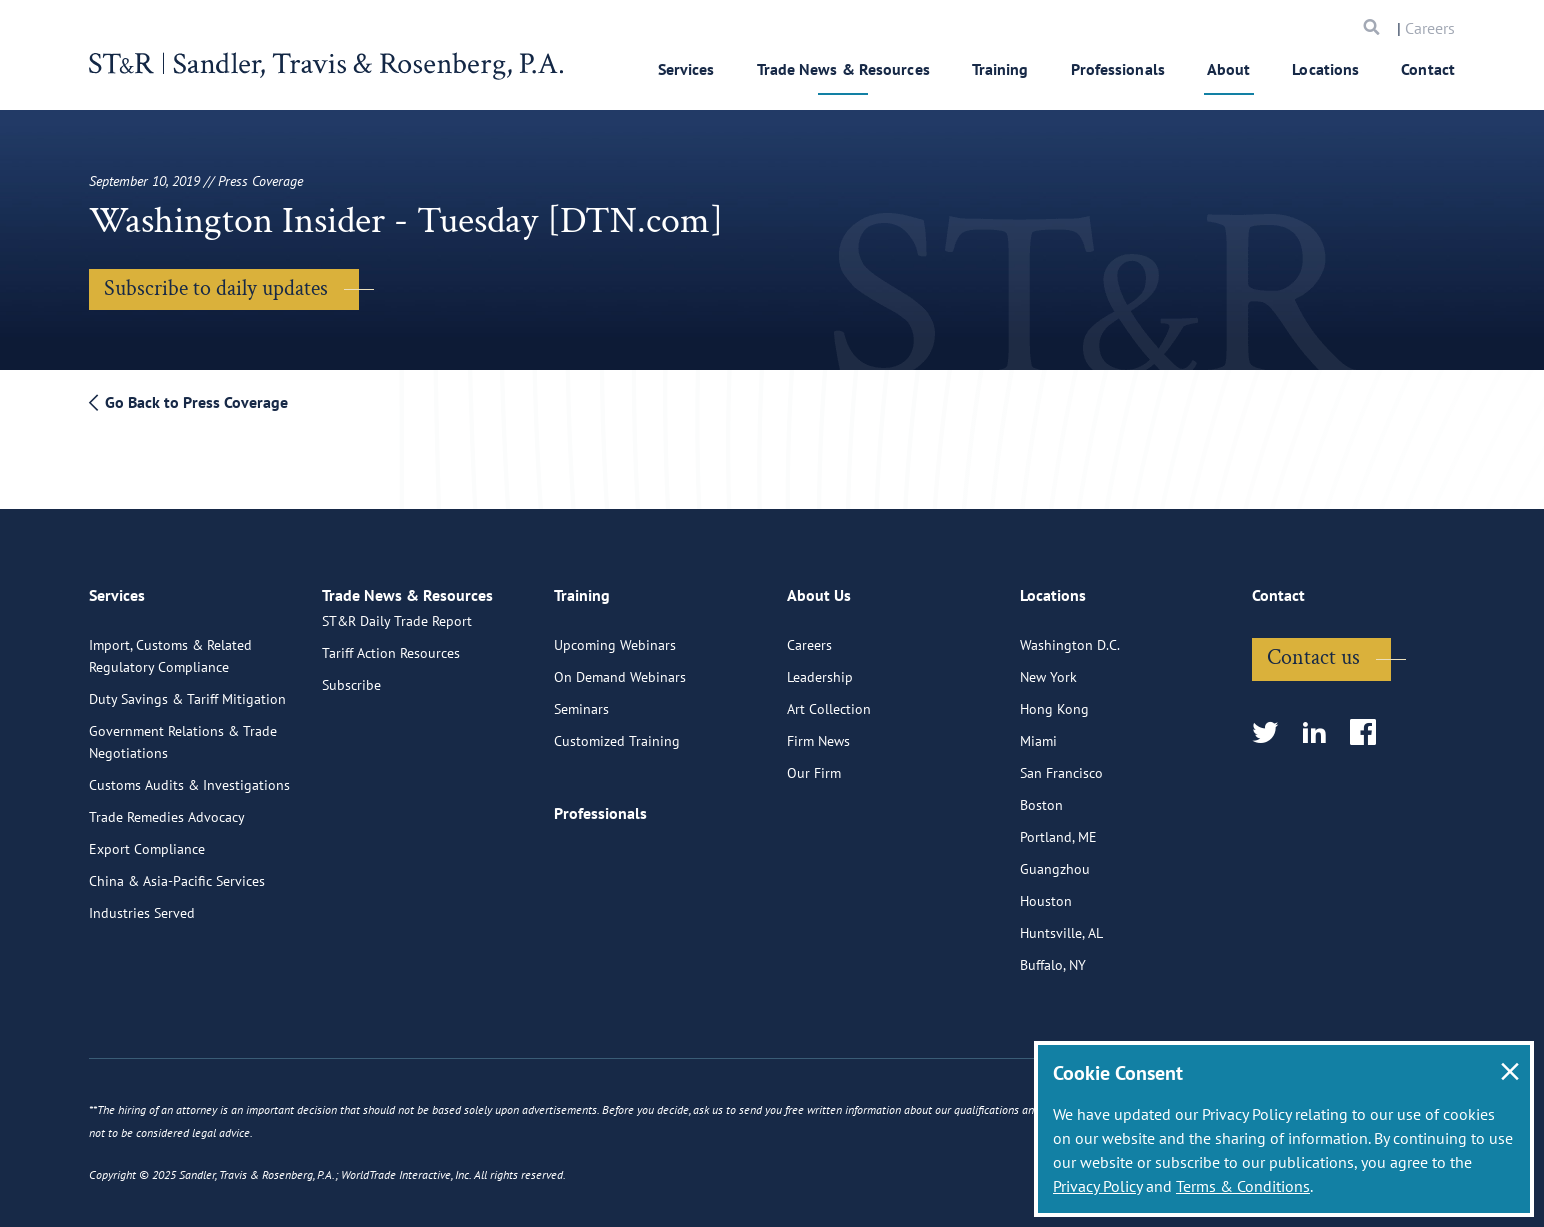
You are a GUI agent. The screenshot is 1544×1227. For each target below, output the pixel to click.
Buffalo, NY (1053, 955)
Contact (1428, 69)
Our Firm (814, 763)
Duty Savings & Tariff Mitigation (187, 689)
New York (1048, 667)
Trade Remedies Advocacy (167, 807)
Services (686, 69)
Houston (1046, 891)
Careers (1430, 28)
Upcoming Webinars (615, 635)
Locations (1325, 69)
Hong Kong (1054, 699)
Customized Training (617, 731)
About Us (819, 594)
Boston (1041, 795)
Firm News (818, 731)
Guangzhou (1055, 859)
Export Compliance (147, 839)
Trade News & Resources (843, 69)
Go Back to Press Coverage (188, 402)
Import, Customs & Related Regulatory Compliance (170, 646)
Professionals (1118, 69)
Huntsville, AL (1061, 923)
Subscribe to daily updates (216, 288)
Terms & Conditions (1243, 1186)
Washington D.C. (1070, 635)
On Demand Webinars (620, 667)
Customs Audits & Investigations (189, 775)
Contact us (1313, 647)
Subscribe (351, 699)
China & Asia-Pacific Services (177, 871)
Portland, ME (1058, 827)
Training (1000, 69)
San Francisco (1061, 763)
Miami (1038, 731)
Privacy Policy (1097, 1186)
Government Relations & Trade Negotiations (183, 732)
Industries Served (142, 903)
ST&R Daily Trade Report (397, 635)
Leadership (820, 667)
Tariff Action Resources (391, 667)
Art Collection (829, 699)
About (1229, 69)
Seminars (581, 699)
